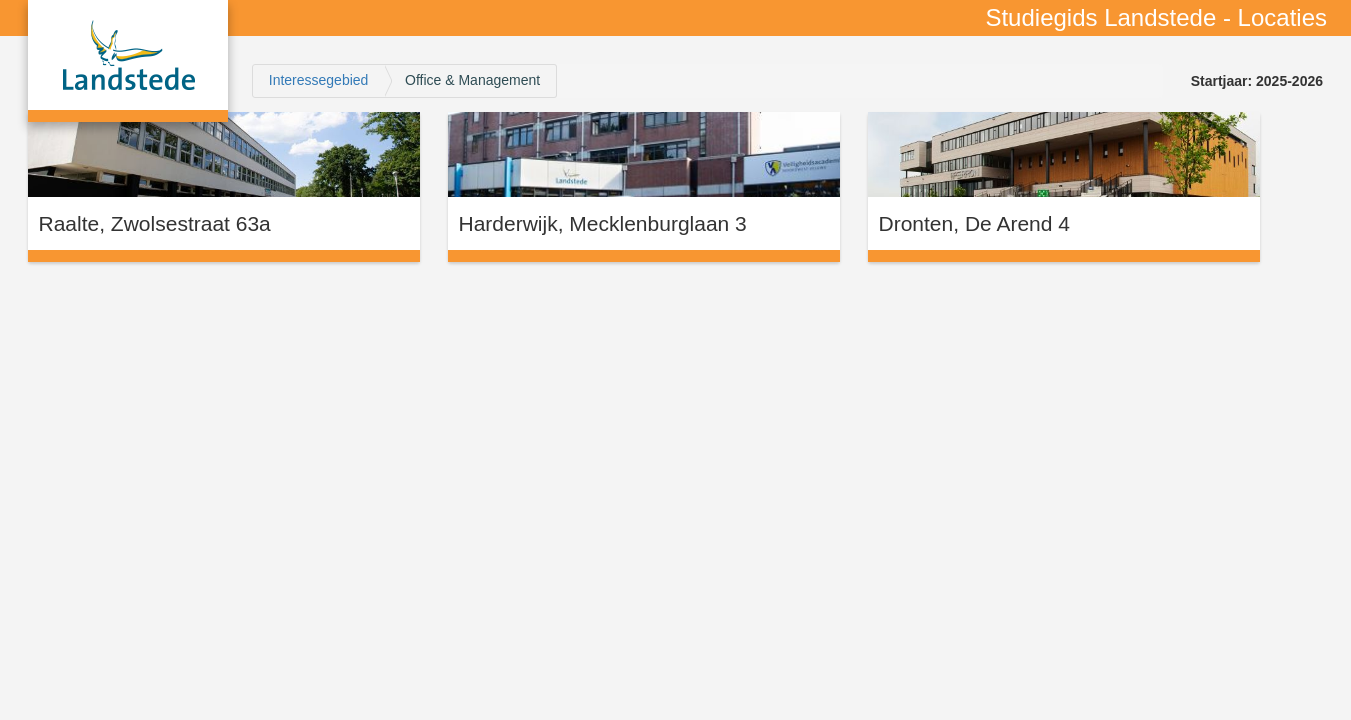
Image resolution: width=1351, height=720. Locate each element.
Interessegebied (319, 80)
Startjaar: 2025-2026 (1257, 81)
